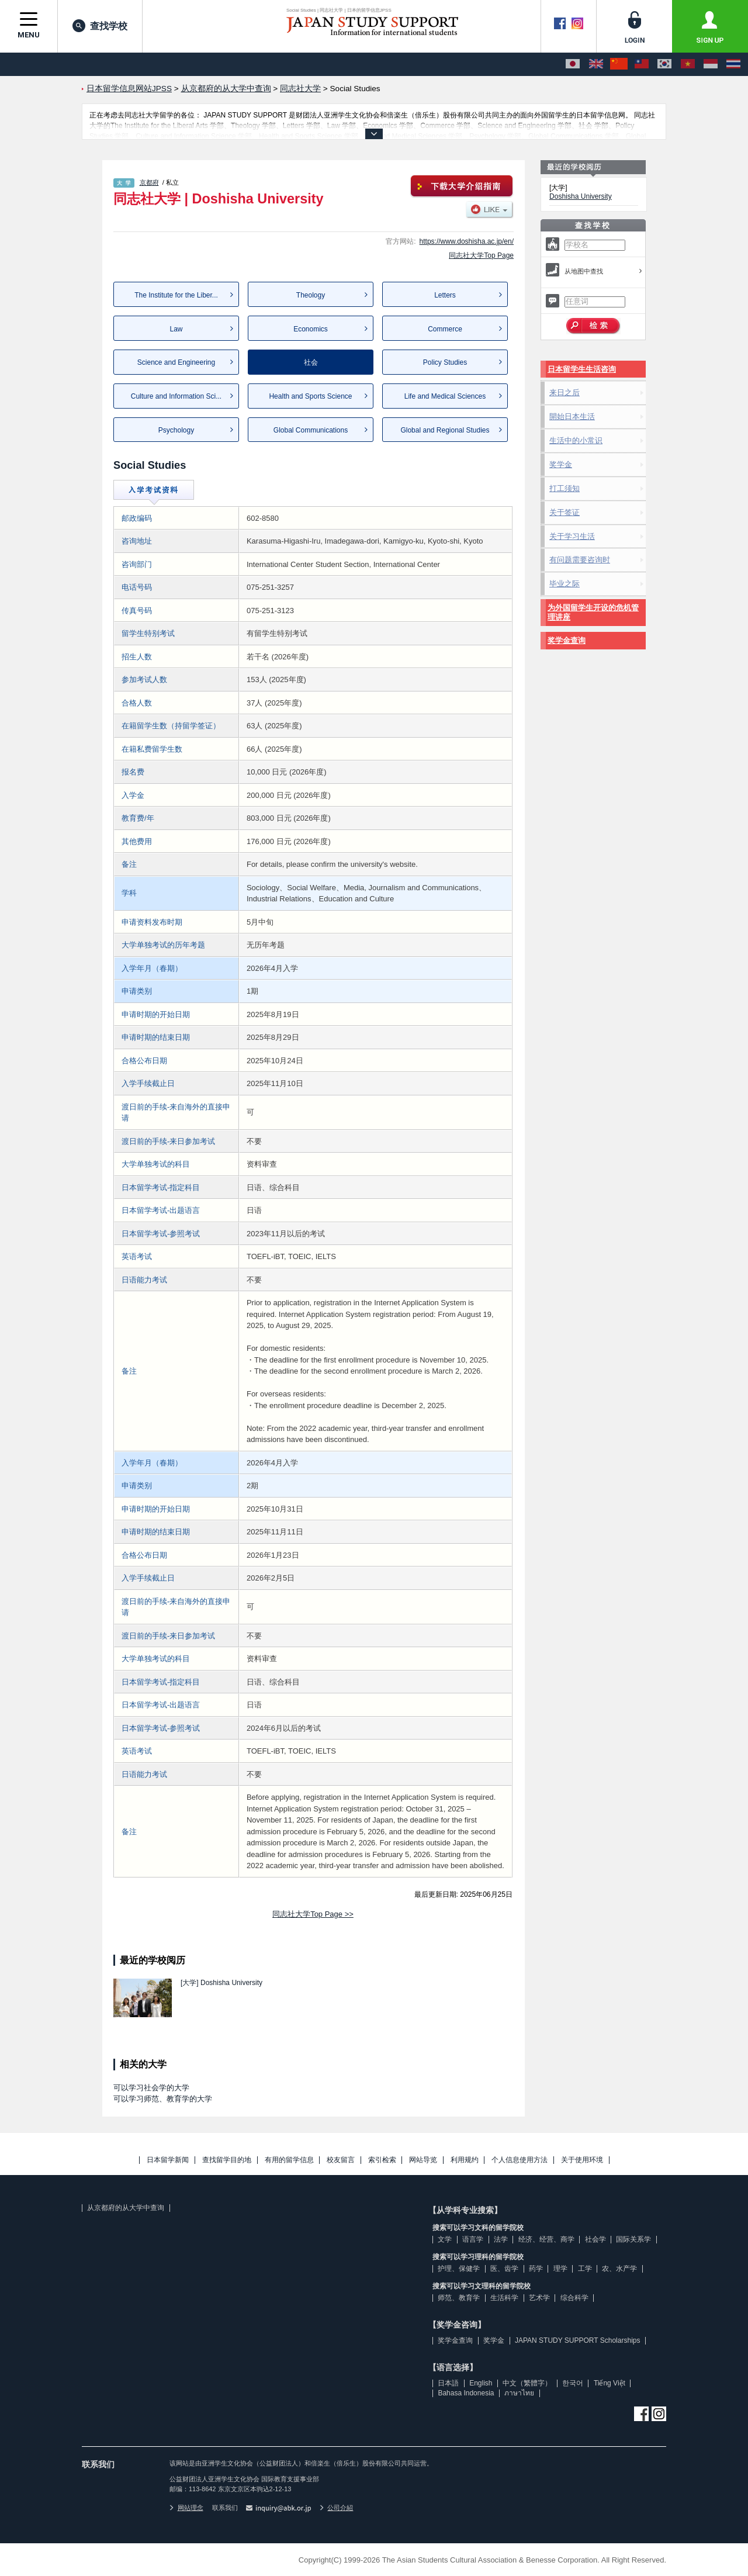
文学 (445, 2239)
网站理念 (186, 2507)
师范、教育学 (459, 2298)
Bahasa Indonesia (466, 2393)
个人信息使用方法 (519, 2160)
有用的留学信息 (289, 2160)
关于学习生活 (572, 536)
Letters (445, 295)
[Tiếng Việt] (688, 64)
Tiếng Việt (609, 2383)
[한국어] (664, 64)
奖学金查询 (567, 640)
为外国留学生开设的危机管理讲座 (593, 612)
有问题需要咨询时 (579, 559)
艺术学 (539, 2298)
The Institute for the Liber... (176, 295)
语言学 (472, 2239)
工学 (585, 2268)
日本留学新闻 (168, 2160)
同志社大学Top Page (481, 255)
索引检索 (382, 2160)
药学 (536, 2268)
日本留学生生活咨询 (582, 369)
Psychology (176, 430)
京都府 (149, 182)
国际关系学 (633, 2239)
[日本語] (572, 64)
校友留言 (341, 2160)
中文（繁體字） (527, 2383)
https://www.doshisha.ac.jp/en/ (467, 241)
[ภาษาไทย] (733, 64)
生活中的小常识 (575, 440)
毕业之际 (564, 583)
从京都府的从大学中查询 (125, 2208)
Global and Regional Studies (444, 430)
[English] (596, 64)
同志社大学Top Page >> (313, 1914)
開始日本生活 (572, 416)
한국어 (572, 2383)
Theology (310, 295)
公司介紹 (337, 2507)
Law (175, 329)
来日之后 (564, 392)
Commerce (445, 329)
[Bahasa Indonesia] (710, 64)
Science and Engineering (176, 362)
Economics (310, 329)
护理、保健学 (459, 2268)
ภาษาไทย (519, 2393)
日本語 (448, 2383)
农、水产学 (619, 2268)
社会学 (595, 2239)
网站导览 (423, 2160)
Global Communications (310, 430)
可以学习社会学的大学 (151, 2087)
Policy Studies (445, 362)
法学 (501, 2239)
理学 (560, 2268)
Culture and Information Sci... (176, 396)
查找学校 (99, 25)
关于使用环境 (582, 2160)
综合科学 (574, 2298)
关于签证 (564, 512)
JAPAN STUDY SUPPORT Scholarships (577, 2340)
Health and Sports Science (310, 396)
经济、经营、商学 (546, 2239)
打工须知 (564, 488)
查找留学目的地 (226, 2160)
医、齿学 (504, 2268)
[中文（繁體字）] (641, 64)
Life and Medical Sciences (445, 396)
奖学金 (560, 464)
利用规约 (465, 2160)
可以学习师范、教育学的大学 (162, 2098)
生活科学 (504, 2298)
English (480, 2383)
